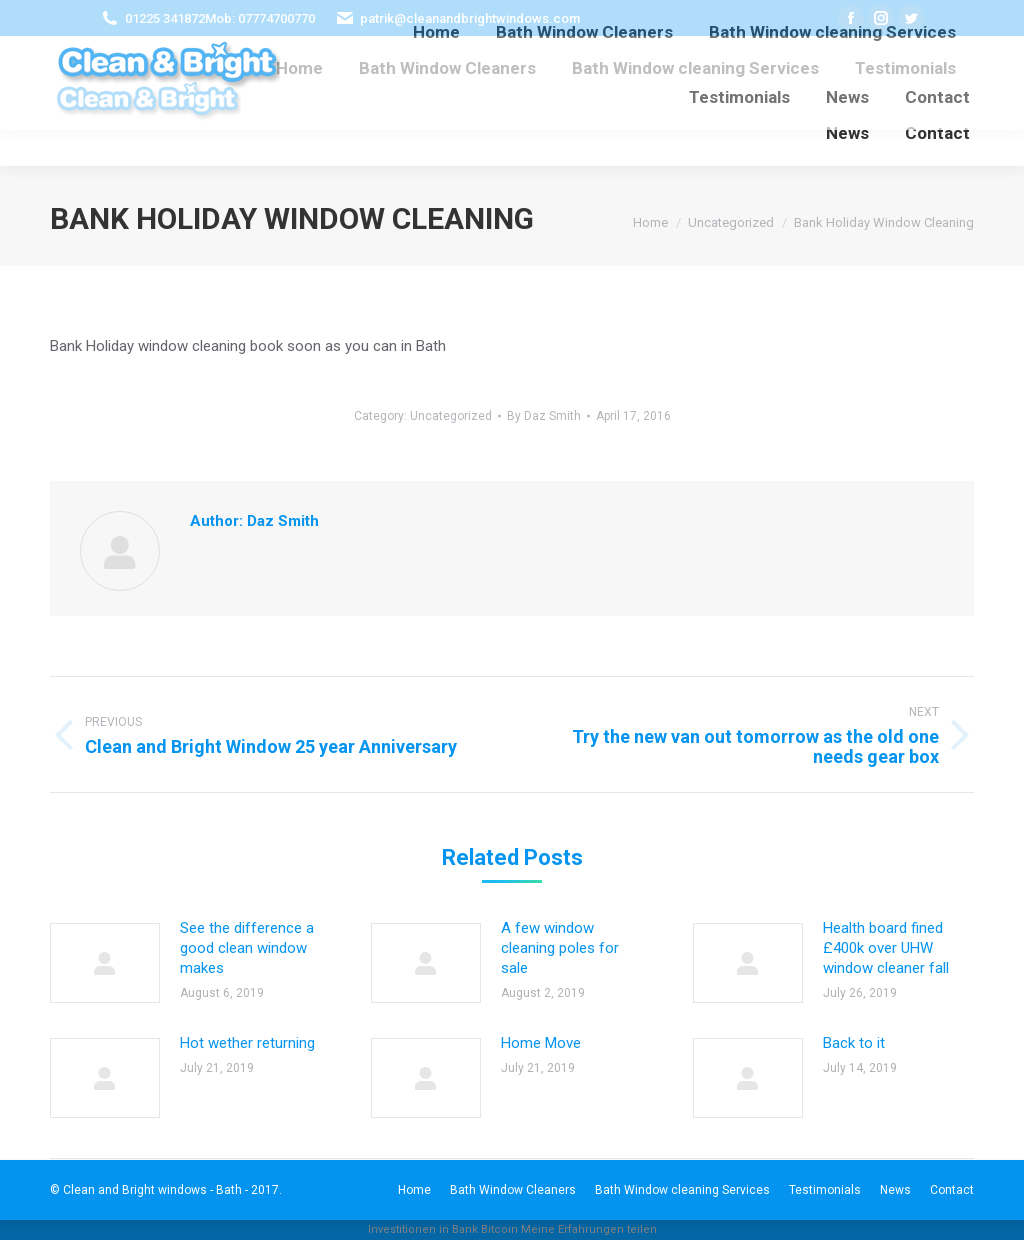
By (544, 416)
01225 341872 (165, 18)
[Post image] (105, 963)
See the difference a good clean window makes (247, 948)
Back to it (854, 1043)
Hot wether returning (247, 1043)
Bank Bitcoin (485, 1229)
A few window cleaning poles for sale (560, 948)
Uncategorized (451, 416)
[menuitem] (299, 68)
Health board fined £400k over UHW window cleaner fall (886, 948)
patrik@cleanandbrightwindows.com (470, 18)
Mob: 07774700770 (260, 18)
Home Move (541, 1043)
